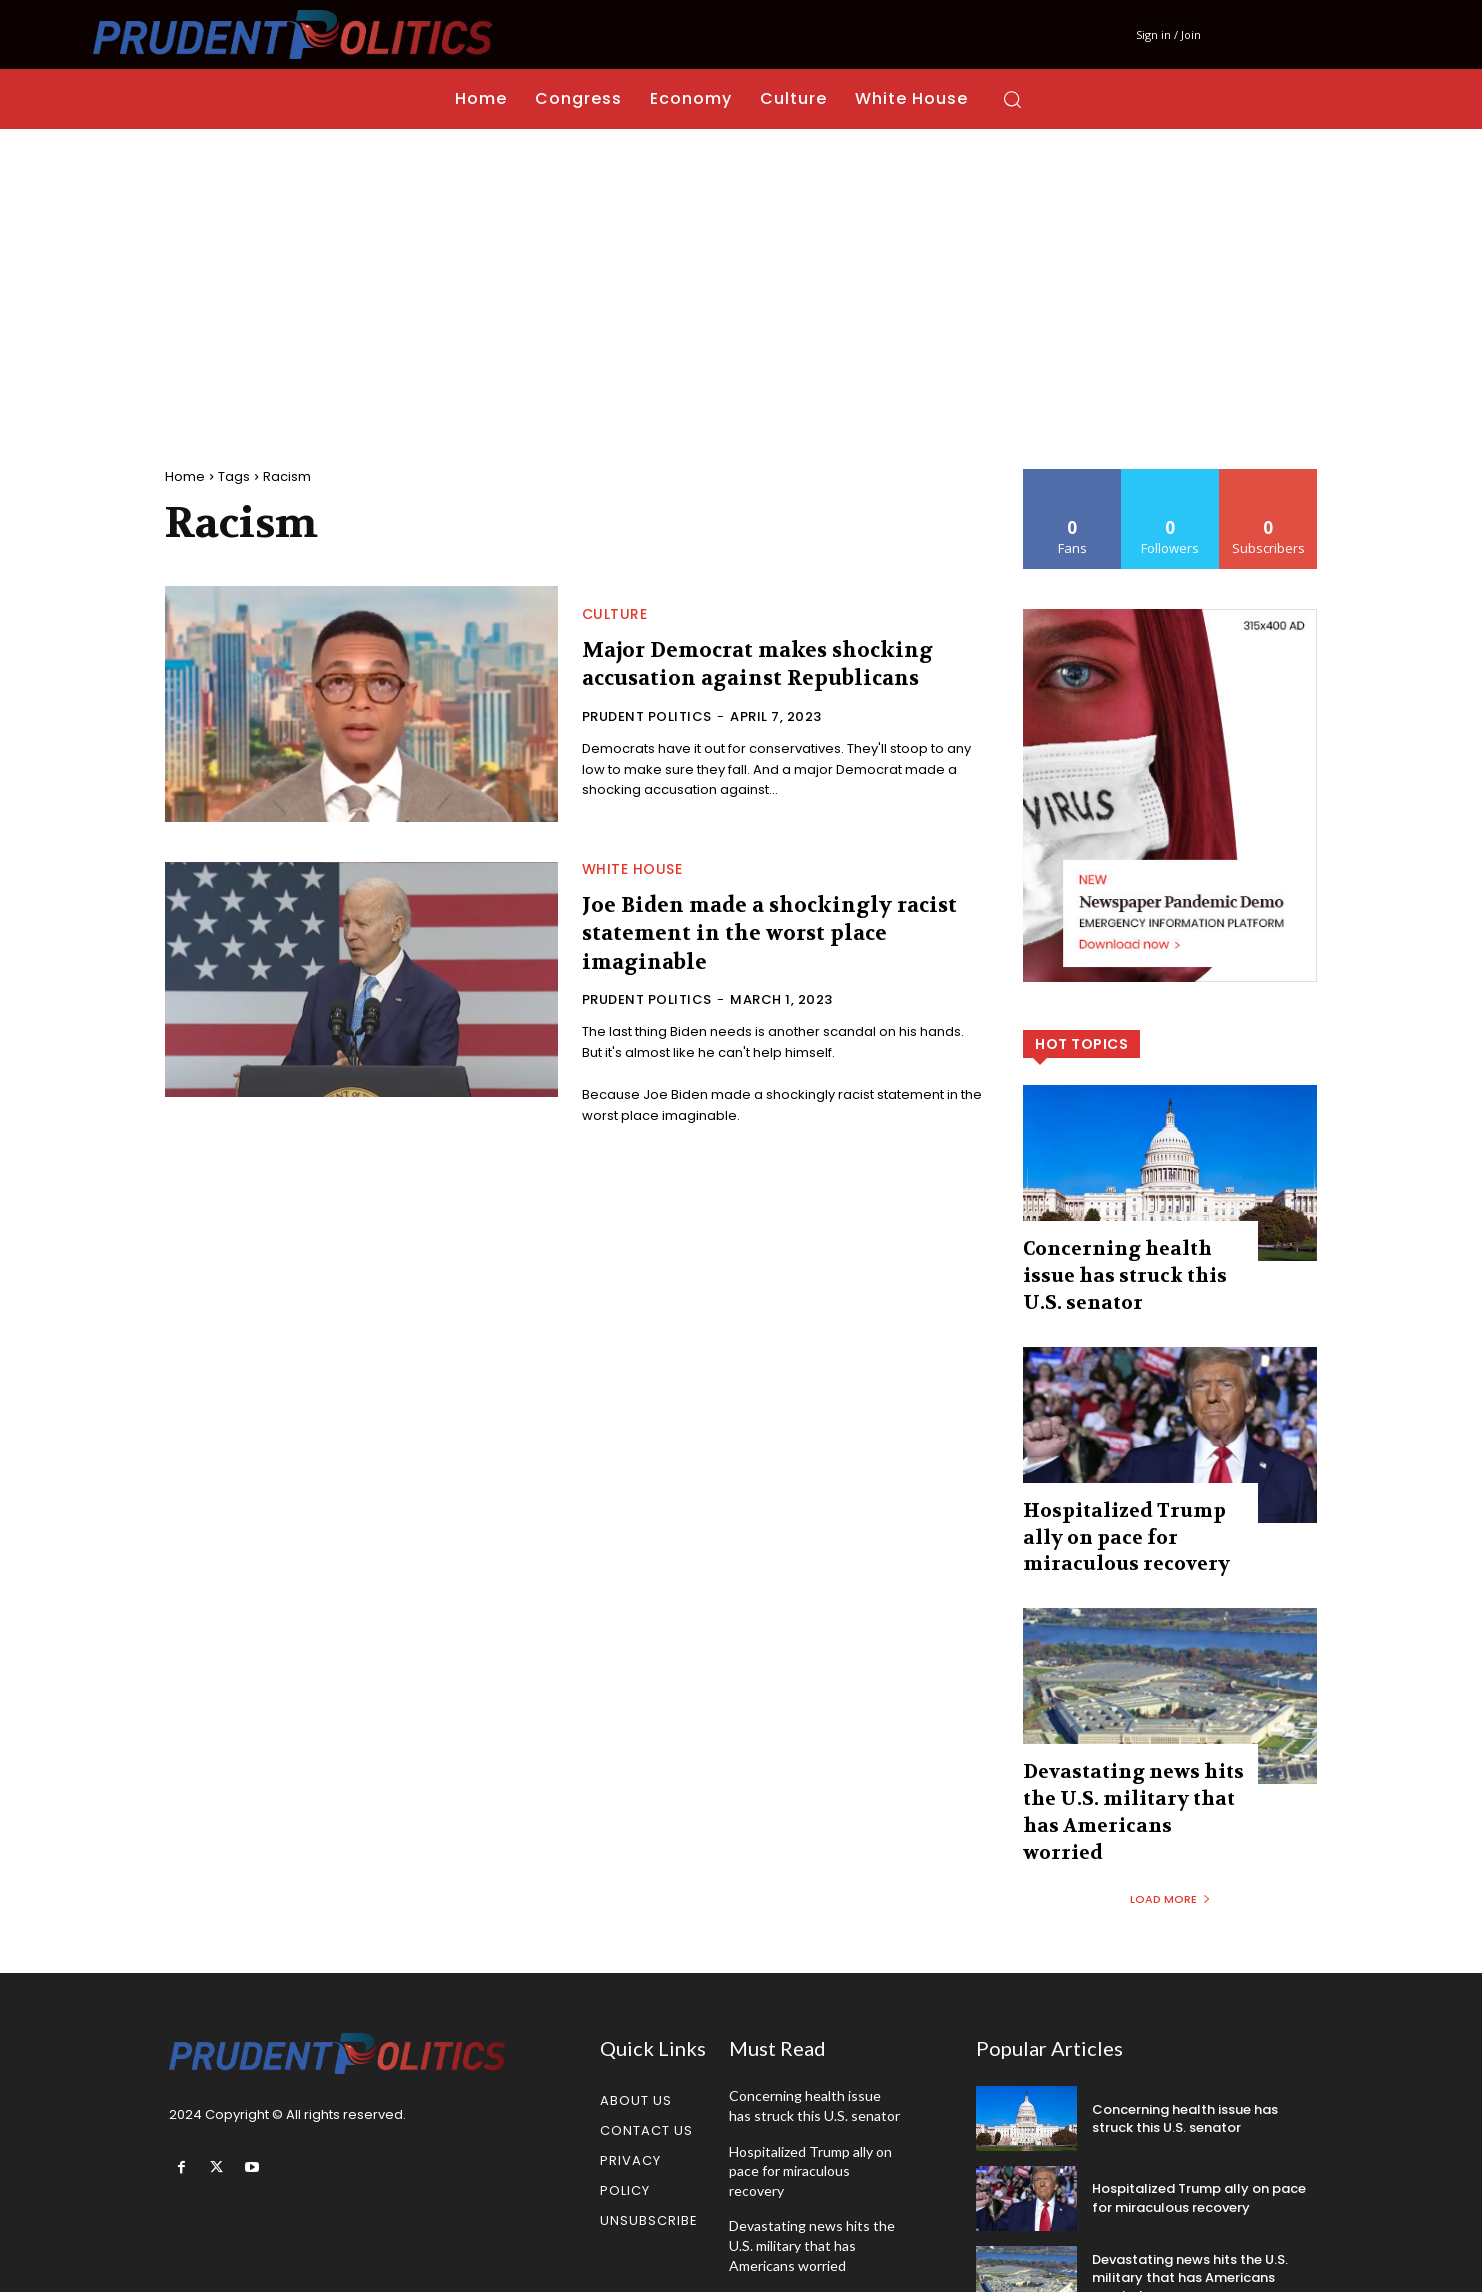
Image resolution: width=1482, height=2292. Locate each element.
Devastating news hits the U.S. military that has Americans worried (1129, 1744)
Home (185, 476)
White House (632, 869)
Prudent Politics (647, 716)
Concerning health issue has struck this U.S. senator (1185, 2029)
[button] (1012, 99)
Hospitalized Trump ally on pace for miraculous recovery (1124, 1496)
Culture (615, 614)
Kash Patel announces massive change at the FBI (811, 2222)
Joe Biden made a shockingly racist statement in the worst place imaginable (779, 933)
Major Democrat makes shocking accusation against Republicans (769, 664)
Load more (1170, 1811)
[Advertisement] (741, 279)
